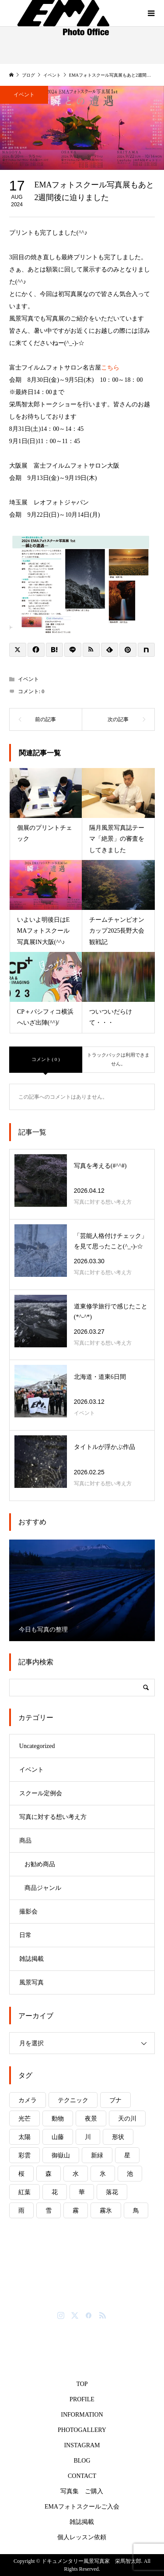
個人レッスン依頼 (81, 2537)
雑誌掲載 (31, 1959)
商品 (25, 1840)
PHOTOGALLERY (82, 2430)
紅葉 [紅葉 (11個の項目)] (24, 2192)
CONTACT (82, 2476)
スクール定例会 (40, 1793)
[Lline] (72, 650)
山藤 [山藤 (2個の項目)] (58, 2137)
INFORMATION (82, 2414)
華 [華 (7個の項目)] (82, 2192)
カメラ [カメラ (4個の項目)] (27, 2100)
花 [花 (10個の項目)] (55, 2192)
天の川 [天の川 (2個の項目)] (127, 2118)
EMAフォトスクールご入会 (82, 2506)
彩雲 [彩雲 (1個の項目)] (24, 2155)
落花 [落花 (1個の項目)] (112, 2192)
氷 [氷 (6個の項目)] (103, 2174)
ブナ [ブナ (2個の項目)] (115, 2100)
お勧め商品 (39, 1864)
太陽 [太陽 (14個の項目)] (24, 2137)
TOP (81, 2384)
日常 (25, 1935)
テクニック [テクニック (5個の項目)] (73, 2100)
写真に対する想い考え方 (53, 1817)
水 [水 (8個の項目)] (76, 2174)
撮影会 (28, 1911)
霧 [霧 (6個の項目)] (76, 2210)
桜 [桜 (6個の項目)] (21, 2174)
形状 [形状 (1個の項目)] (118, 2137)
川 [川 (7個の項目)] (88, 2137)
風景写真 (31, 1982)
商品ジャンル (42, 1888)
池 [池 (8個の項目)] (130, 2174)
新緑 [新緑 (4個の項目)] (97, 2155)
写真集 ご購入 (81, 2491)
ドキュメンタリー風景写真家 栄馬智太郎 (87, 2291)
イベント (24, 95)
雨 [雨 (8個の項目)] (21, 2210)
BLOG (81, 2460)
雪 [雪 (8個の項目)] (48, 2210)
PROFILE (82, 2399)
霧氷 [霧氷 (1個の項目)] (106, 2210)
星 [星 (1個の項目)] (127, 2155)
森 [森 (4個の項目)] (48, 2174)
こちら (110, 367)
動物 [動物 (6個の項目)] (58, 2118)
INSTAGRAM (82, 2445)
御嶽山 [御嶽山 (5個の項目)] (61, 2155)
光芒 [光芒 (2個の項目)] (24, 2118)
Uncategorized (37, 1746)
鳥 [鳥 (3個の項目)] (136, 2210)
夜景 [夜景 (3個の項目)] (91, 2118)
